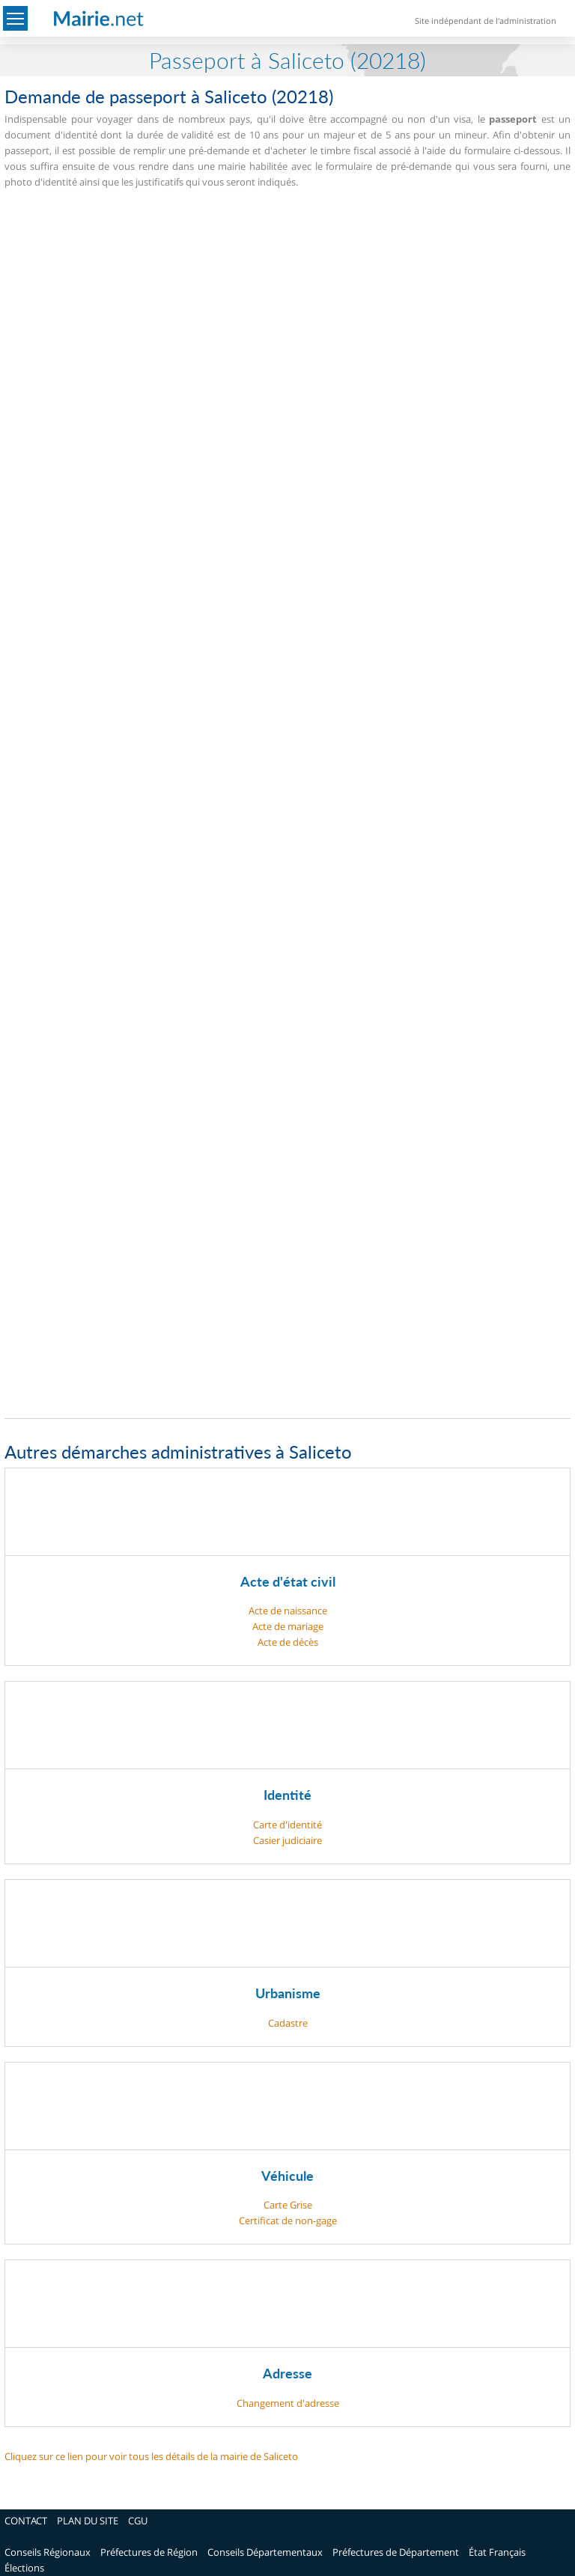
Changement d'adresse (288, 2403)
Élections (24, 2568)
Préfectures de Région (149, 2552)
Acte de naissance (288, 1610)
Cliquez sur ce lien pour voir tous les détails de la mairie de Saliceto (151, 2456)
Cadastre (288, 2023)
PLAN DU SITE (87, 2520)
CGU (137, 2520)
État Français (497, 2552)
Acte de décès (288, 1642)
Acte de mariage (287, 1626)
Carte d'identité (287, 1824)
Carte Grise (288, 2205)
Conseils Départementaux (265, 2552)
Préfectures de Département (395, 2552)
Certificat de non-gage (288, 2220)
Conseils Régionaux (47, 2552)
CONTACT (25, 2520)
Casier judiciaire (287, 1840)
